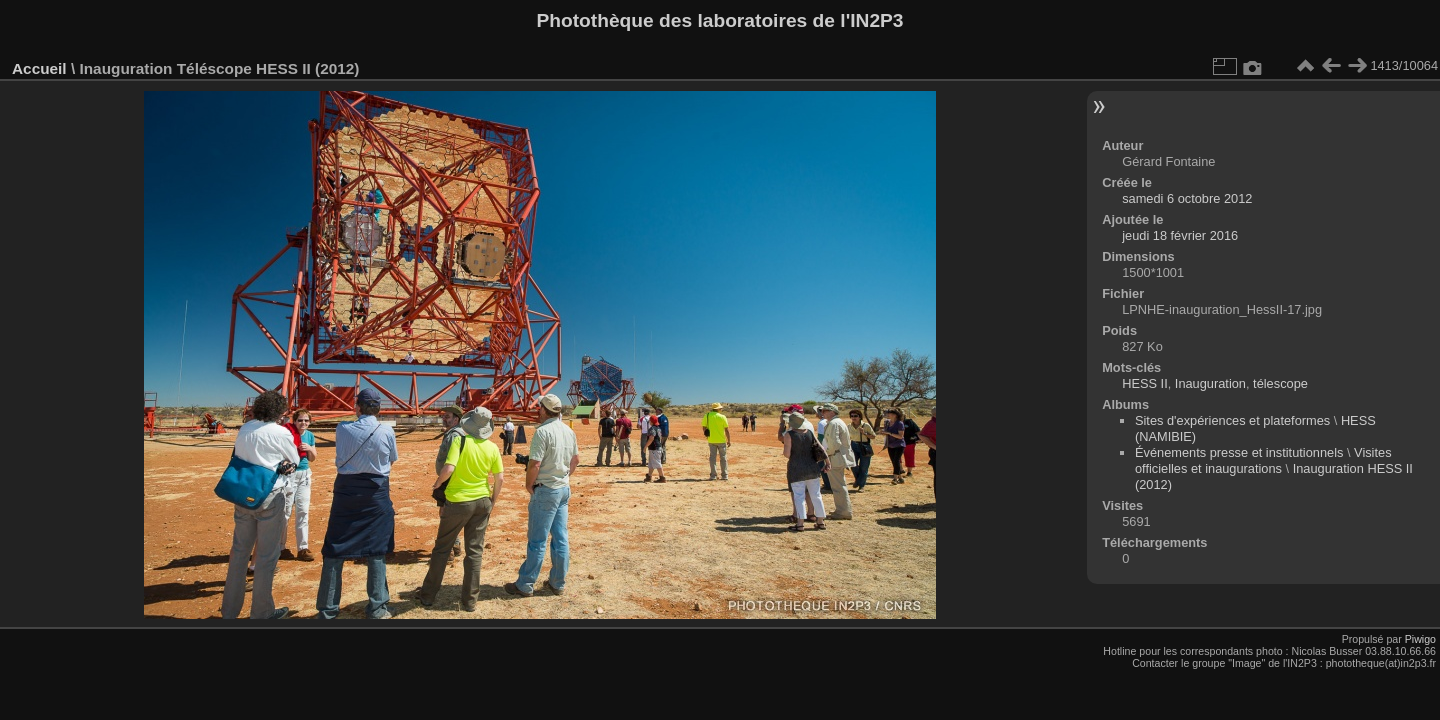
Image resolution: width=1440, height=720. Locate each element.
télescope (1280, 383)
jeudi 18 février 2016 (1180, 235)
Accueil (39, 68)
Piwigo (1420, 639)
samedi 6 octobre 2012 (1187, 198)
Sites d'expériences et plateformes (1232, 420)
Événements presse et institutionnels (1239, 452)
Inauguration (1210, 383)
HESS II (1145, 383)
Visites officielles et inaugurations (1263, 460)
